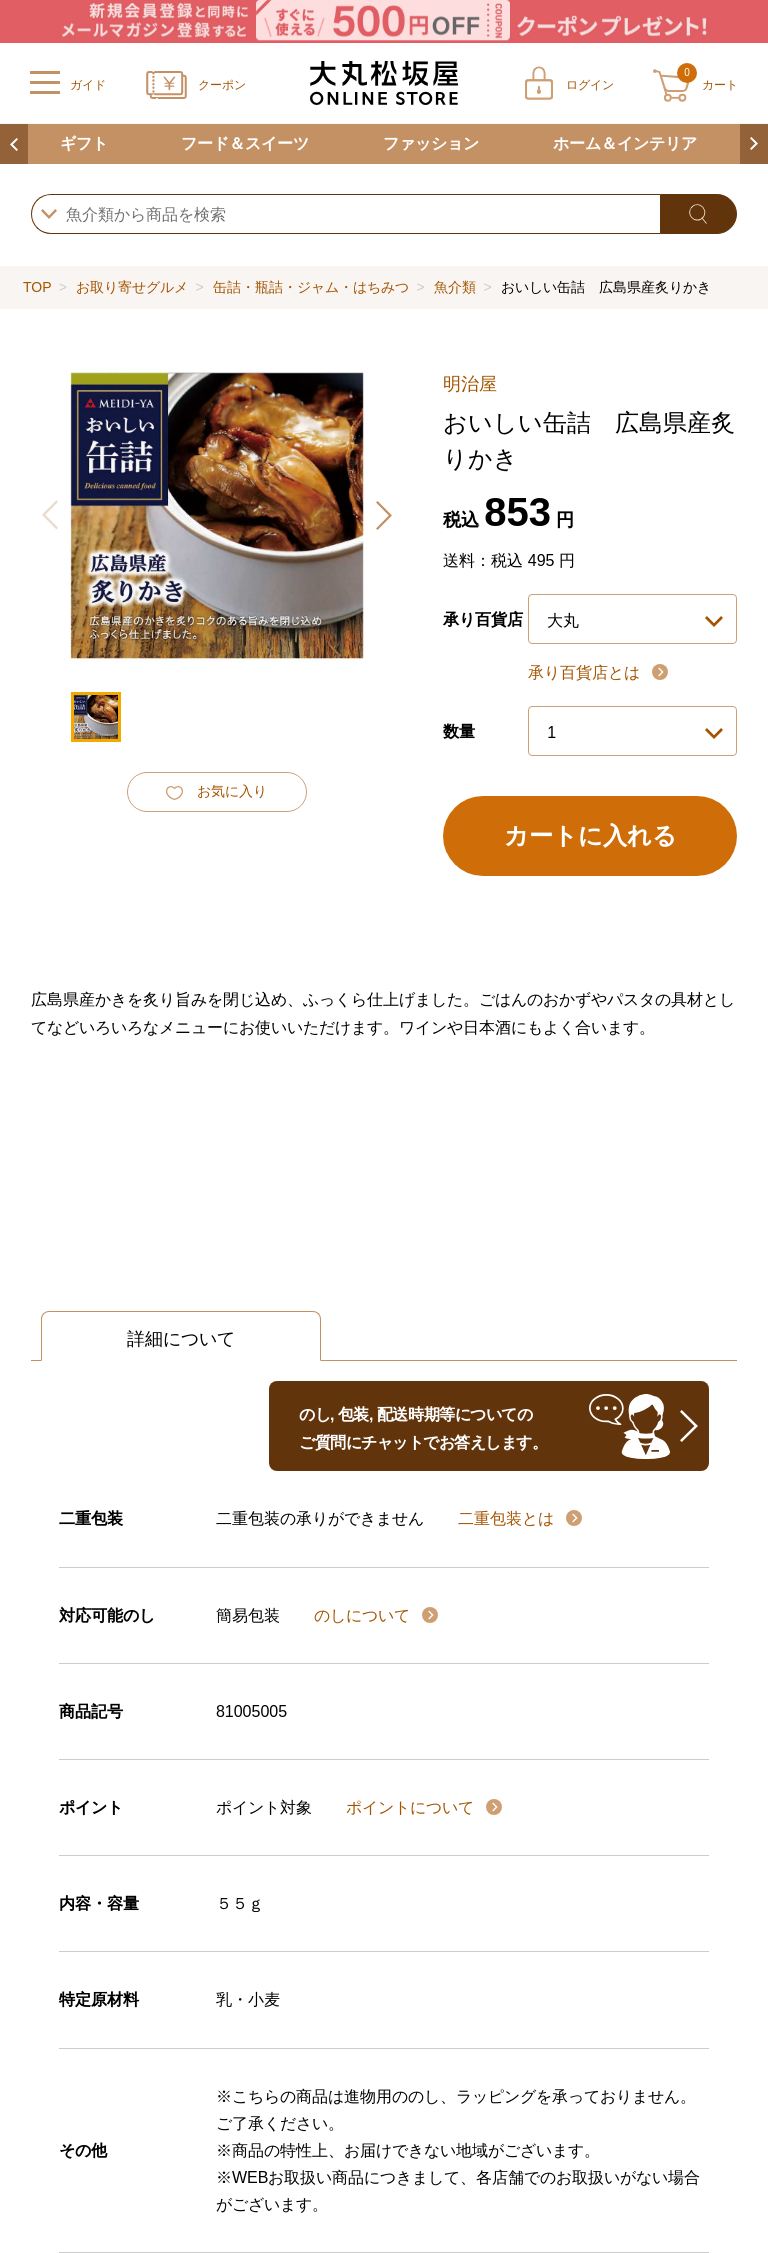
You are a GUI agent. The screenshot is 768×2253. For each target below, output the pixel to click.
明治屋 (470, 384)
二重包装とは (508, 1518)
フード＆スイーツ (245, 143)
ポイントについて (412, 1807)
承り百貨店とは (586, 672)
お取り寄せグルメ (132, 287)
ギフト (84, 143)
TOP (37, 287)
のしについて (364, 1615)
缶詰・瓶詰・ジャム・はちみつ (311, 287)
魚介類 (455, 287)
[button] (383, 515)
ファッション (431, 143)
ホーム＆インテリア (625, 143)
